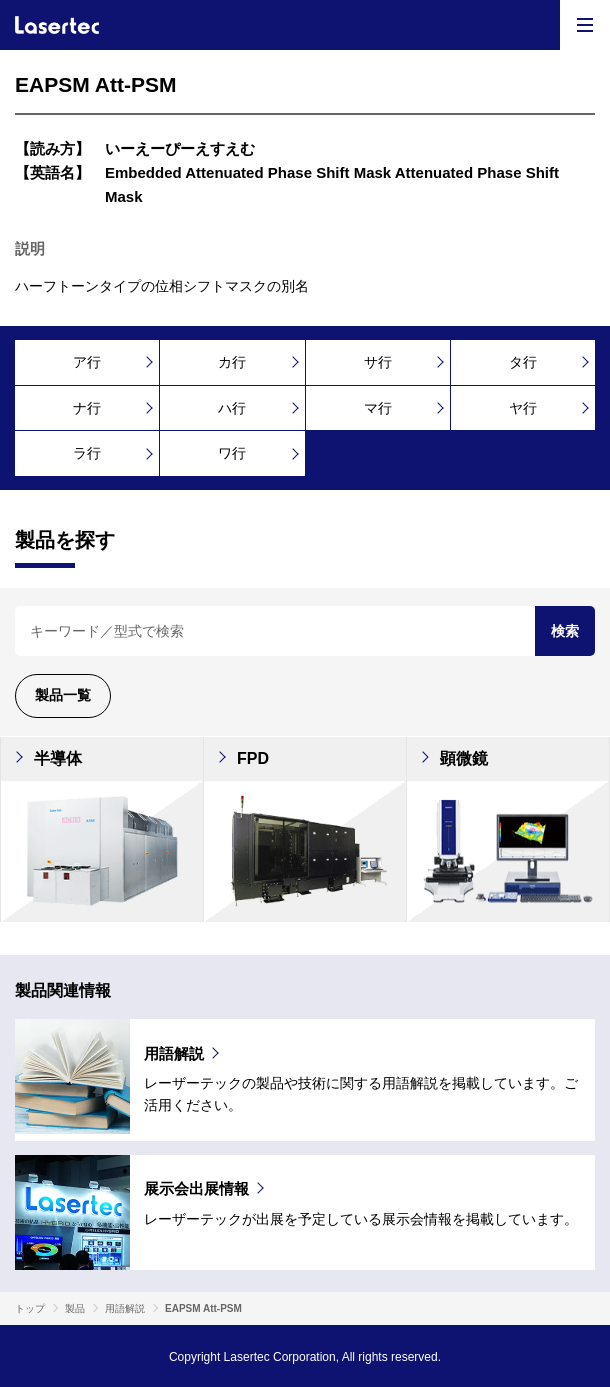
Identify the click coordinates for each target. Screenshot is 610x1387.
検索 (565, 631)
